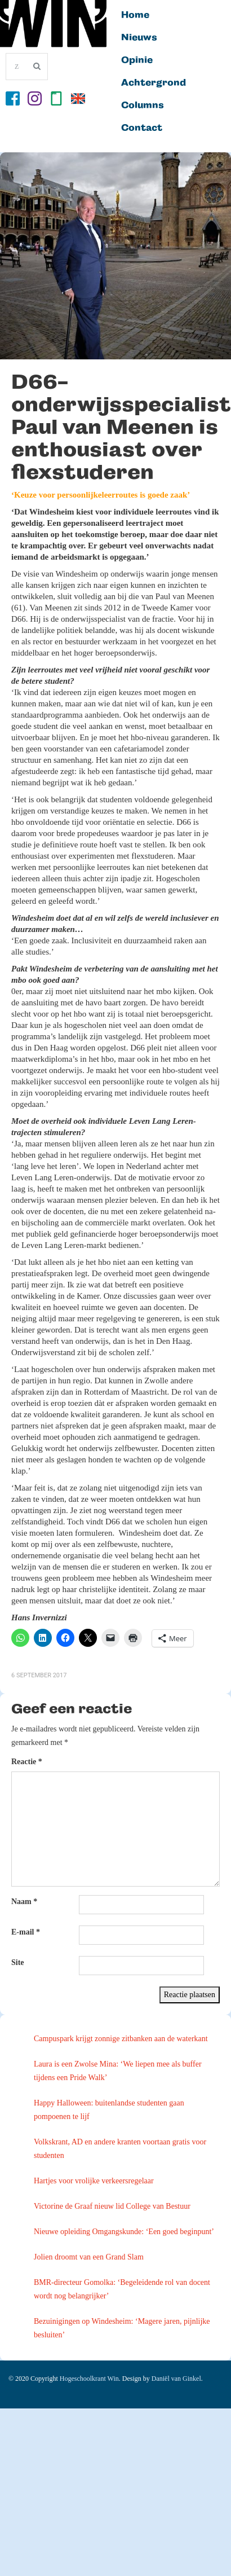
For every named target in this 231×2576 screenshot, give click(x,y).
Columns (142, 105)
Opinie (137, 60)
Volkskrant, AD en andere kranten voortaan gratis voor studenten (120, 2149)
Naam (24, 1901)
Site (17, 1962)
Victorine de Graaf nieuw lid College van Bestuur (112, 2206)
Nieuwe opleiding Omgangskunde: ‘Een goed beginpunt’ (124, 2231)
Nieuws (139, 38)
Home (135, 15)
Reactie (26, 1761)
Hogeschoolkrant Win (89, 2378)
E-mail (25, 1932)
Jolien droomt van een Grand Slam (89, 2257)
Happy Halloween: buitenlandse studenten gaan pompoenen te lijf (109, 2110)
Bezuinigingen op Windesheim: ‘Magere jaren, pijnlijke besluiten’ (122, 2328)
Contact (141, 128)
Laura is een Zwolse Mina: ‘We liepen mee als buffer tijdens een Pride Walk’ (118, 2071)
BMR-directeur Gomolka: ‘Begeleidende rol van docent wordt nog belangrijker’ (122, 2289)
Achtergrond (153, 83)
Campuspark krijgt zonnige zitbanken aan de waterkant (121, 2038)
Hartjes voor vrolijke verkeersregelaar (94, 2181)
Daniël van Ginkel (176, 2378)
